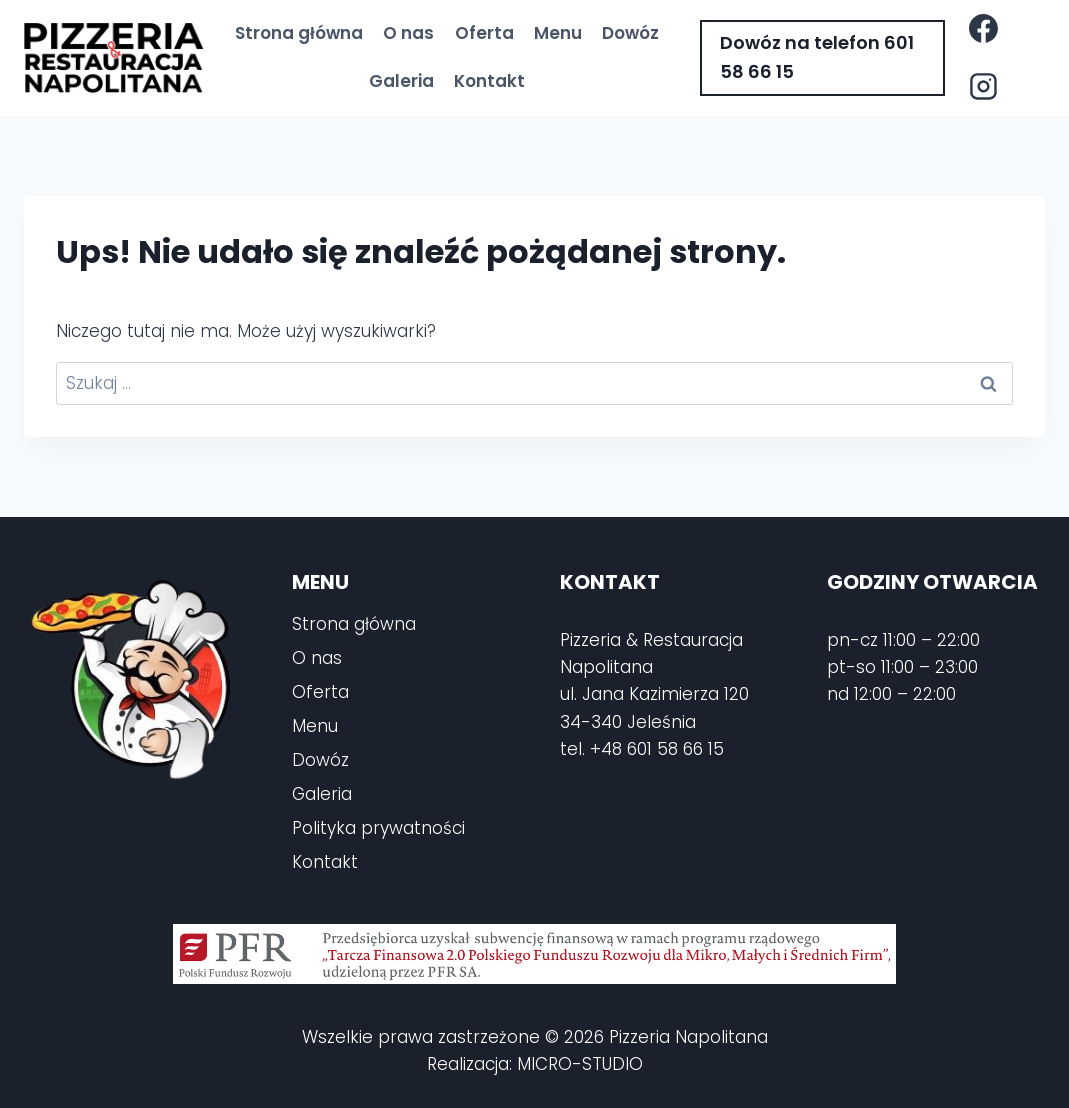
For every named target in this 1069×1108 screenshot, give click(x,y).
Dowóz (630, 33)
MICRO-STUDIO (580, 1064)
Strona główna (299, 33)
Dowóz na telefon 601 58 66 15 (817, 57)
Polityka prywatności (378, 828)
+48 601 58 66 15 (657, 749)
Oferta (484, 33)
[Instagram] (984, 87)
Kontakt (489, 81)
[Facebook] (984, 29)
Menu (558, 33)
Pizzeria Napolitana (688, 1037)
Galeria (401, 81)
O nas (408, 33)
